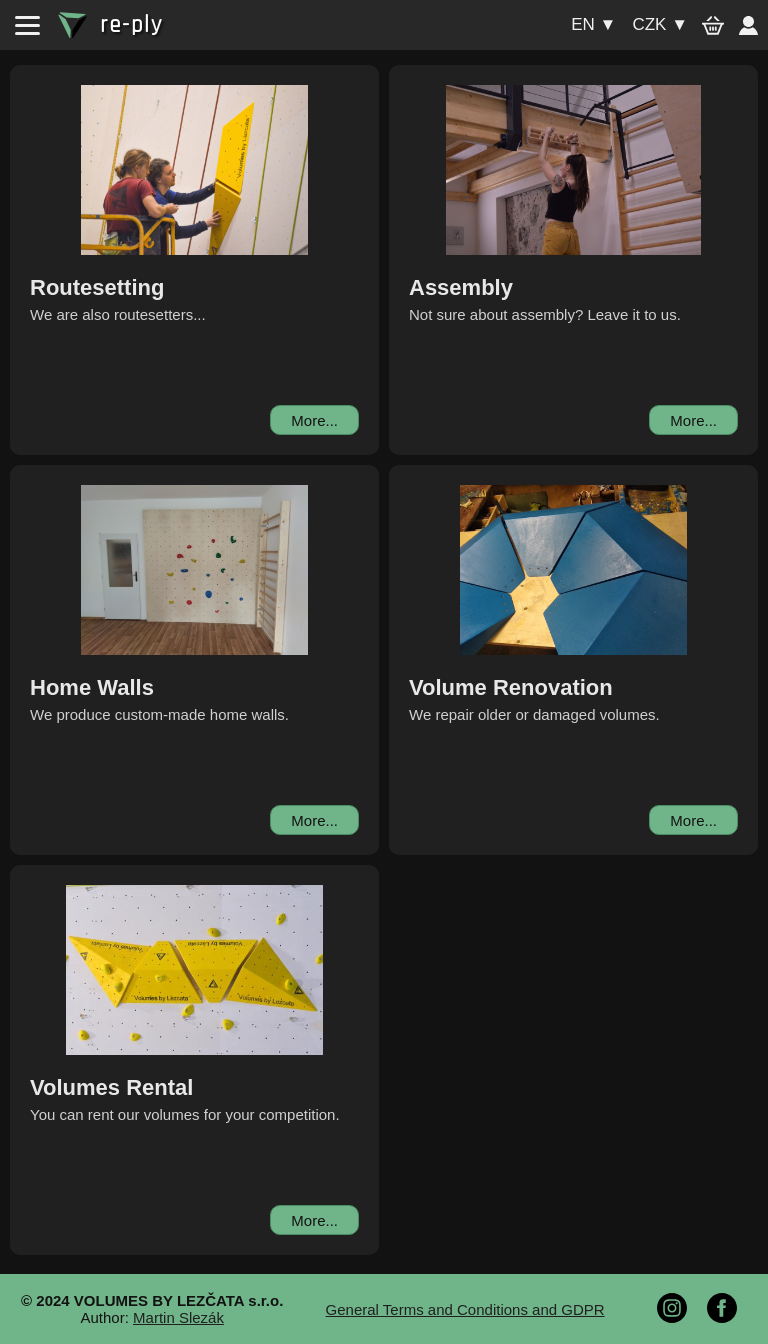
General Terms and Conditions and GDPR (465, 1309)
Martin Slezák (178, 1317)
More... (314, 420)
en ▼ (593, 24)
